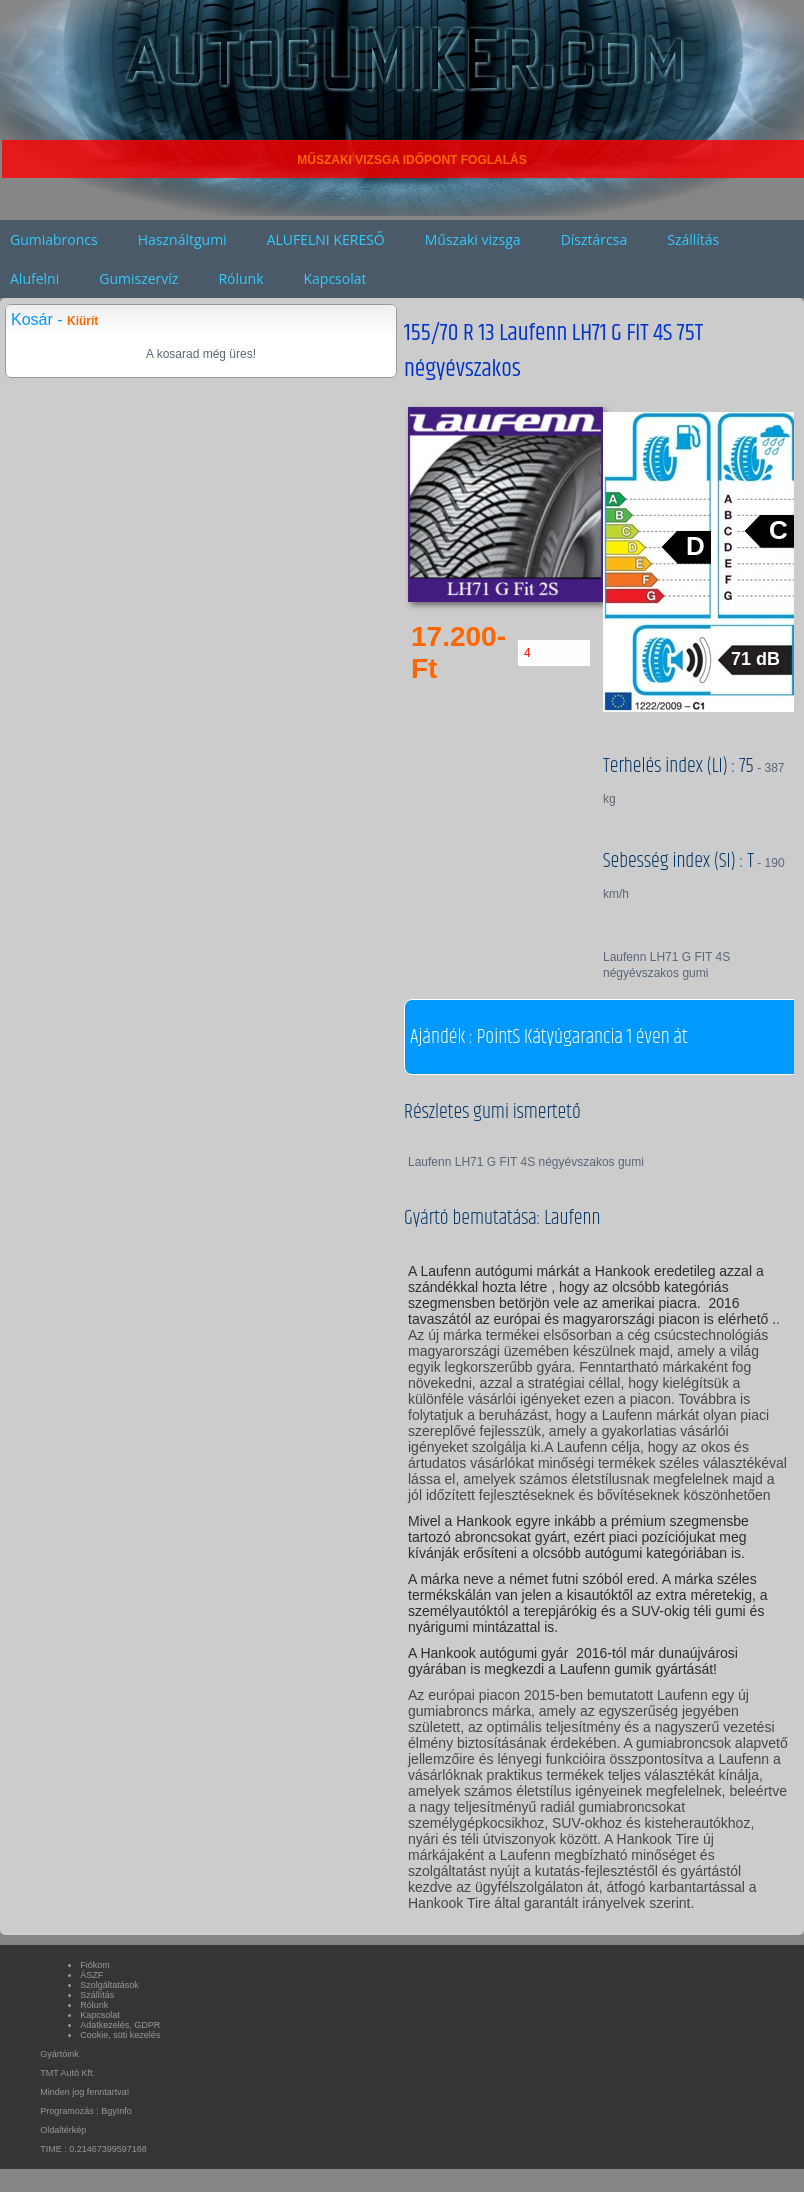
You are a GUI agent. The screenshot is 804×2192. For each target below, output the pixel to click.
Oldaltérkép (63, 2130)
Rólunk (240, 278)
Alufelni (34, 278)
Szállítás (693, 239)
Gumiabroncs (54, 239)
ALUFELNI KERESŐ (326, 239)
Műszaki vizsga (473, 239)
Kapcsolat (335, 278)
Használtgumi (182, 239)
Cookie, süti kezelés (120, 2035)
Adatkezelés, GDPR (120, 2025)
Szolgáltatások (109, 1985)
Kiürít (82, 321)
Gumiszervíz (138, 278)
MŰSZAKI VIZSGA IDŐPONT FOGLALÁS (412, 160)
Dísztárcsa (594, 239)
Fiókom (95, 1965)
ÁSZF (91, 1975)
